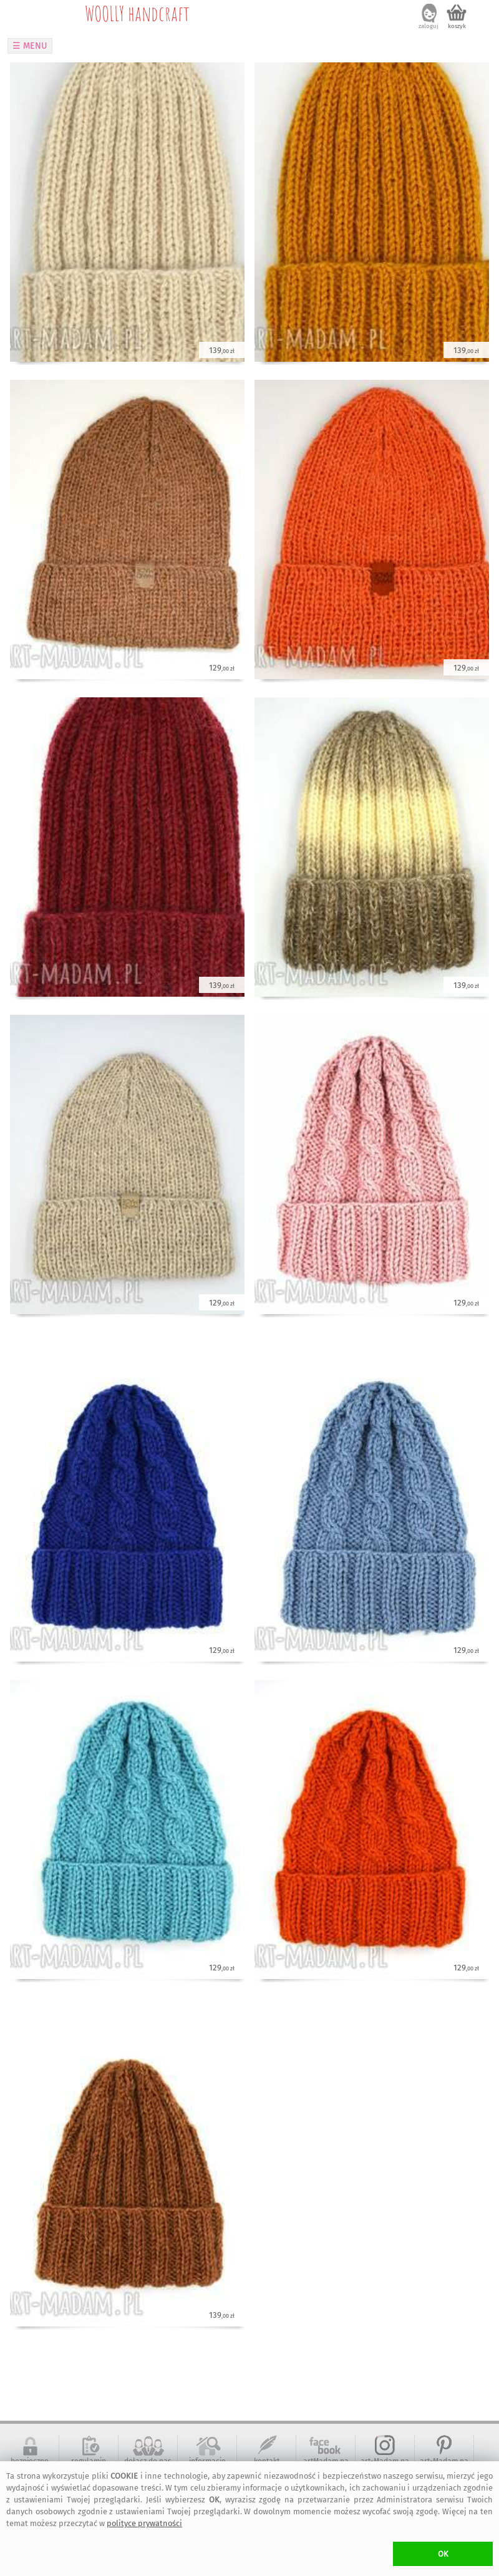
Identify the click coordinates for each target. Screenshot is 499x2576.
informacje (207, 2461)
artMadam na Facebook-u (326, 2465)
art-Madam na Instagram (385, 2465)
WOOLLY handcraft (137, 13)
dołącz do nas (148, 2461)
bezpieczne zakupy (30, 2465)
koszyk (457, 26)
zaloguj (428, 26)
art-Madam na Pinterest (444, 2465)
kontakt (266, 2461)
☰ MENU (29, 46)
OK (443, 2554)
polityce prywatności (144, 2523)
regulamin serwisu (88, 2465)
